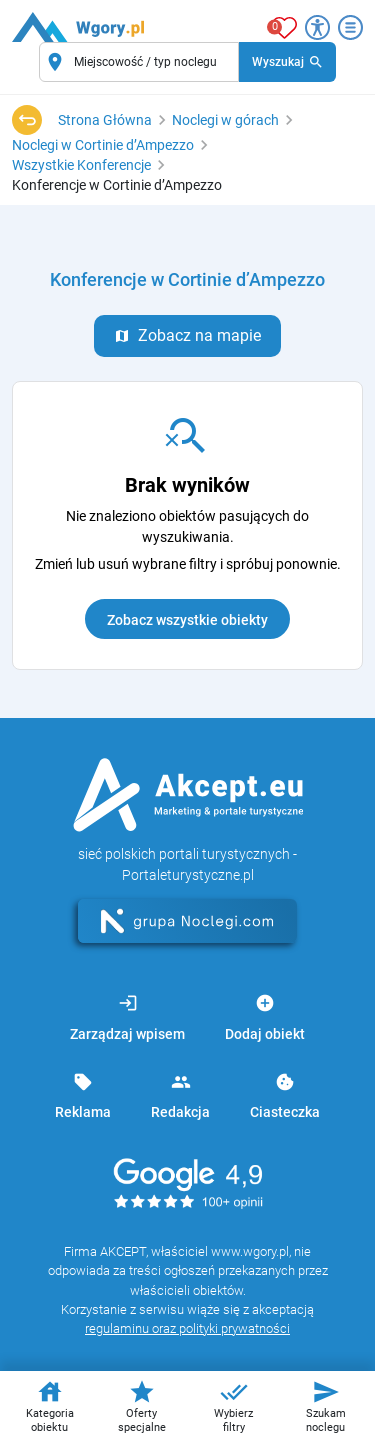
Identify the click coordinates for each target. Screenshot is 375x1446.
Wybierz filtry (233, 1406)
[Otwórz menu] (350, 27)
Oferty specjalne (142, 1406)
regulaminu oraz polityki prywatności (187, 1328)
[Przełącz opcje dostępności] (317, 27)
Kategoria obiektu (50, 1406)
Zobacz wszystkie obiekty (187, 620)
